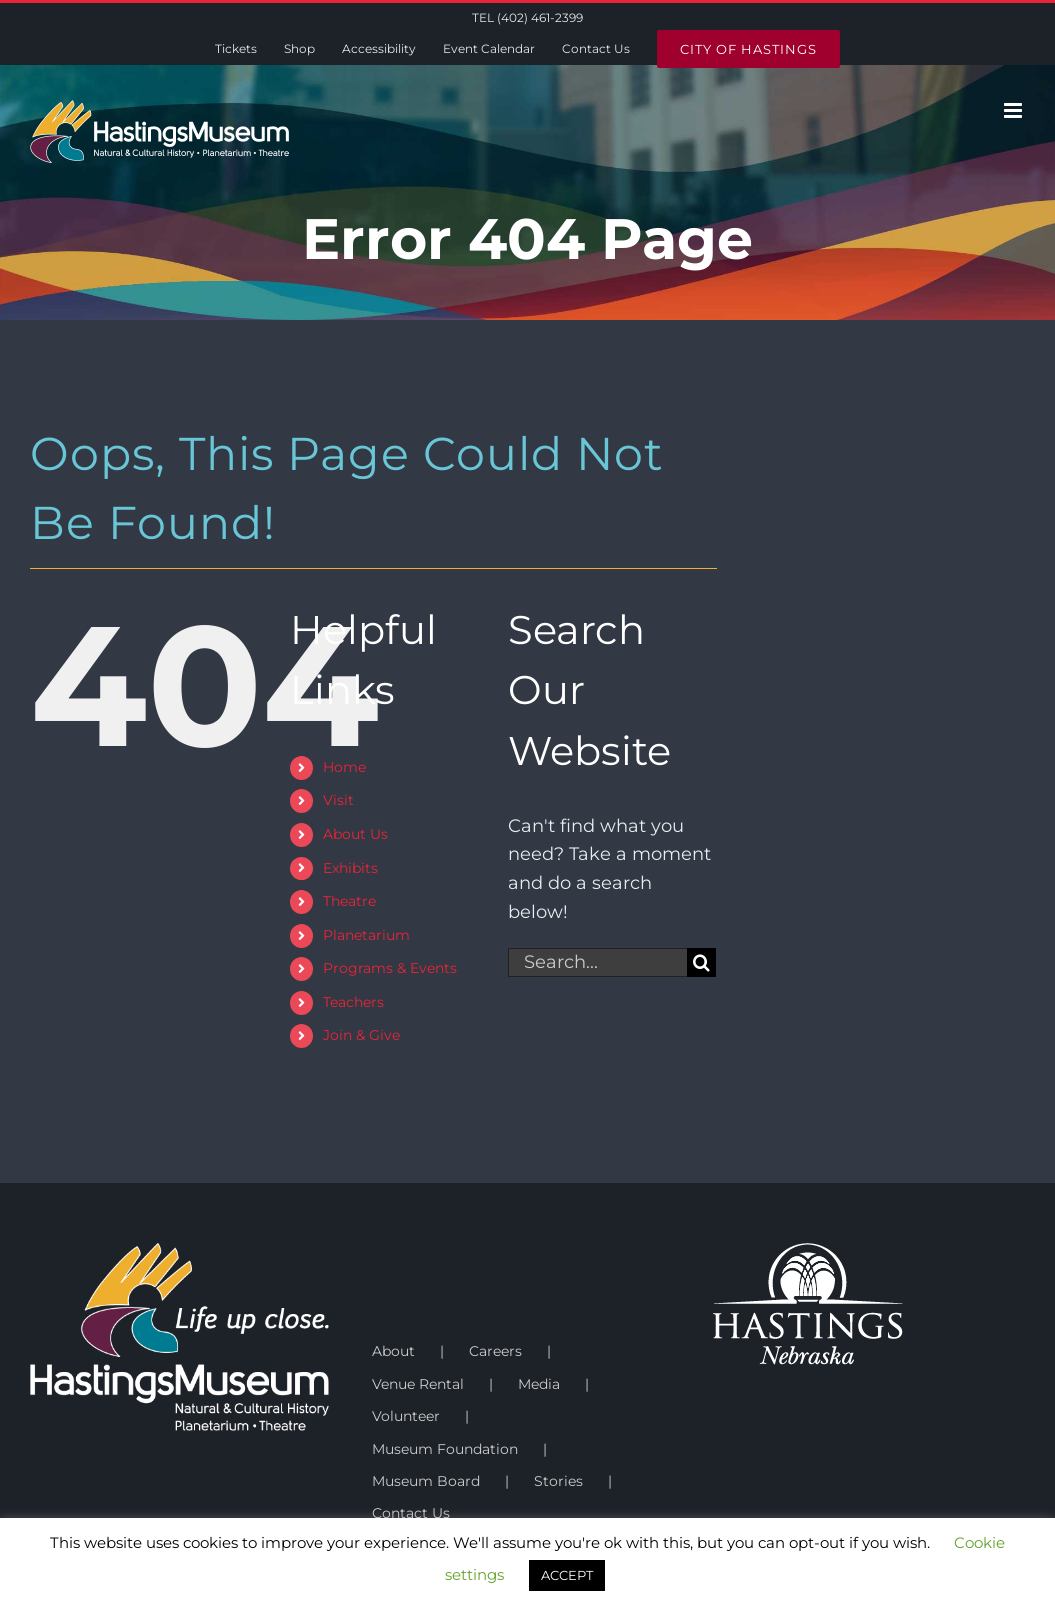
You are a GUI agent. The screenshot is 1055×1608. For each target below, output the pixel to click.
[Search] (701, 962)
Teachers (353, 1002)
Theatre (349, 901)
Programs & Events (390, 968)
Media (539, 1384)
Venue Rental (418, 1384)
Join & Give (361, 1035)
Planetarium (366, 935)
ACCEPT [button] (567, 1575)
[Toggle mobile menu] (1014, 110)
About (393, 1351)
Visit (338, 800)
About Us (355, 834)
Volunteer (406, 1416)
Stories (558, 1481)
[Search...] (598, 962)
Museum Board (426, 1481)
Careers (495, 1351)
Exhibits (350, 868)
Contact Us (411, 1513)
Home (344, 767)
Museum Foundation (445, 1449)
